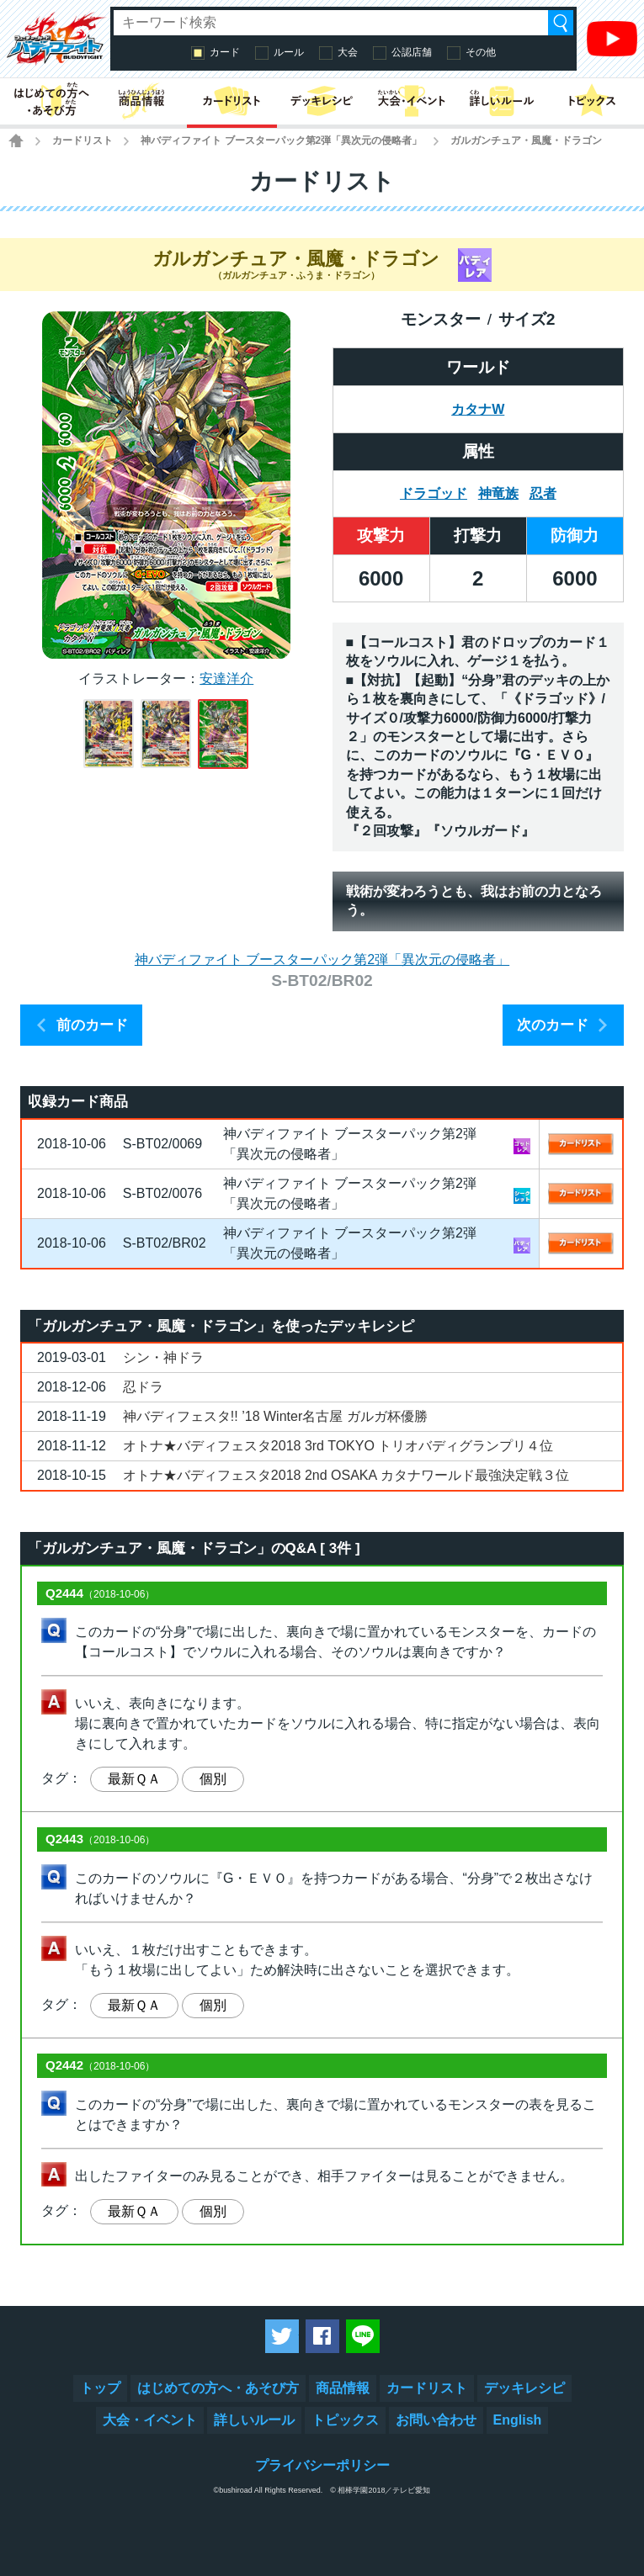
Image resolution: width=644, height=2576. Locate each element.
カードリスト (82, 140)
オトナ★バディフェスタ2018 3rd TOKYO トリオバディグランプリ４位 (338, 1446)
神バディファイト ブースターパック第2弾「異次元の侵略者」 (281, 140)
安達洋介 (226, 678)
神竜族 (498, 493)
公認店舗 (411, 52)
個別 (213, 1779)
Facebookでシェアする (322, 2336)
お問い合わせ (436, 2420)
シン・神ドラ (163, 1357)
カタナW (477, 409)
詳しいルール (254, 2420)
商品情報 (343, 2388)
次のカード (552, 1025)
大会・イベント (150, 2420)
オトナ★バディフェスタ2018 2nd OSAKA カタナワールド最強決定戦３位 (346, 1475)
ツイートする (282, 2336)
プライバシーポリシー (322, 2465)
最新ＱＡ (134, 1779)
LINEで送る (363, 2336)
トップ (100, 2388)
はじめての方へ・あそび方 (218, 2388)
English (517, 2420)
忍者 (543, 493)
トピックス (345, 2420)
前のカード (92, 1025)
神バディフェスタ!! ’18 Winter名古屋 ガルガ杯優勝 (275, 1416)
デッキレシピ (524, 2388)
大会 (348, 52)
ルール (289, 52)
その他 (481, 52)
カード (225, 52)
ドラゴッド (433, 493)
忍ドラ (143, 1387)
